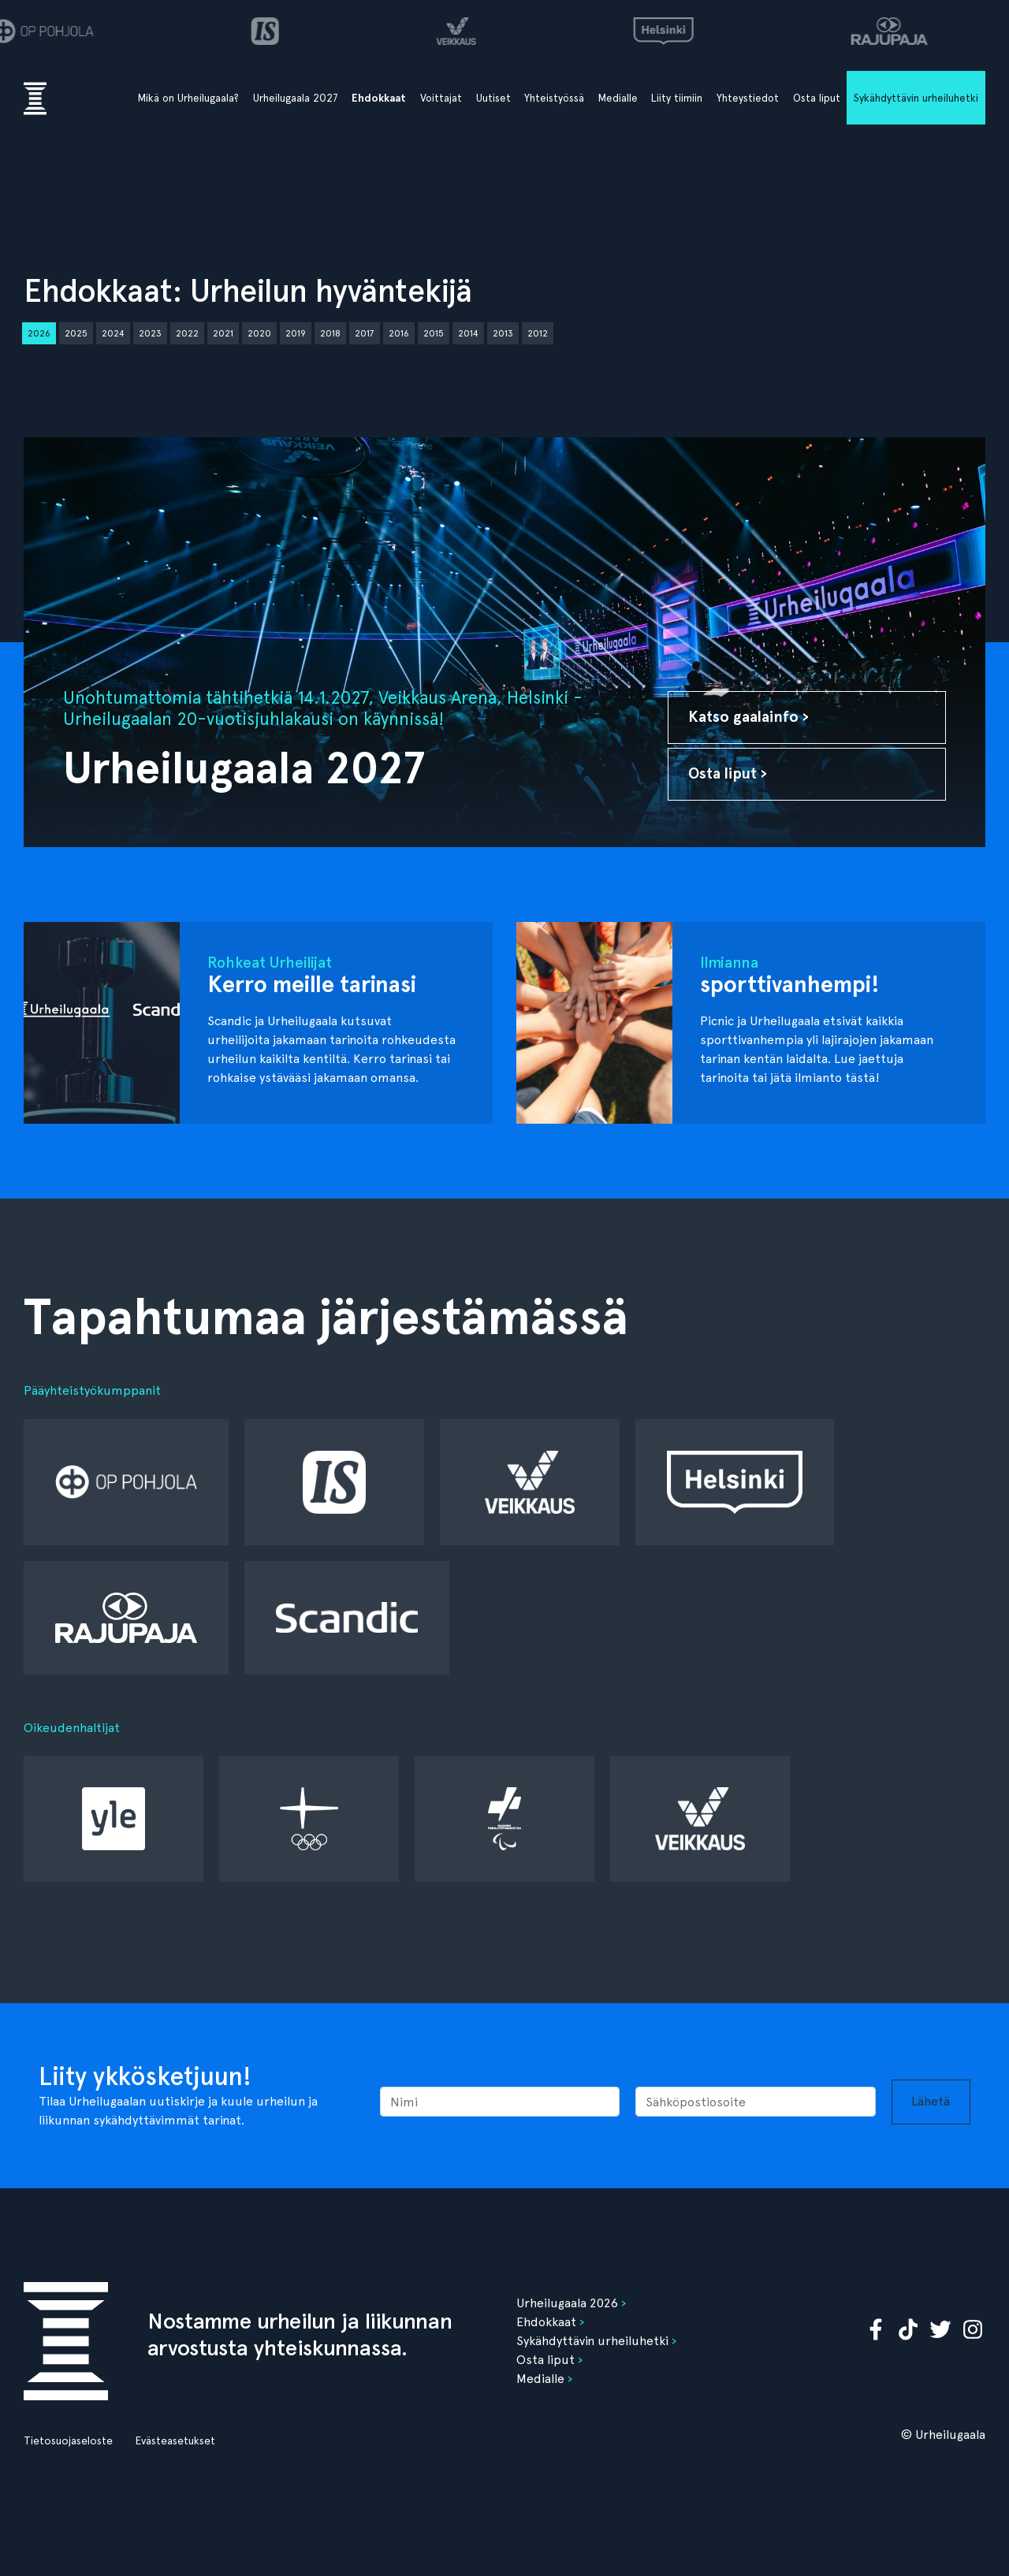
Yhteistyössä (554, 97)
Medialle (618, 97)
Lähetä (930, 2101)
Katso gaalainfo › (748, 717)
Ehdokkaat (379, 98)
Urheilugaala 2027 (295, 97)
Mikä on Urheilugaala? (188, 97)
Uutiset (493, 97)
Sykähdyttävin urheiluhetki (916, 97)
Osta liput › (727, 773)
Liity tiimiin (676, 97)
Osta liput (816, 97)
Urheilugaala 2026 (567, 2302)
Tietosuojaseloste (68, 2440)
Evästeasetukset (175, 2440)
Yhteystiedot (748, 97)
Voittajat (441, 97)
